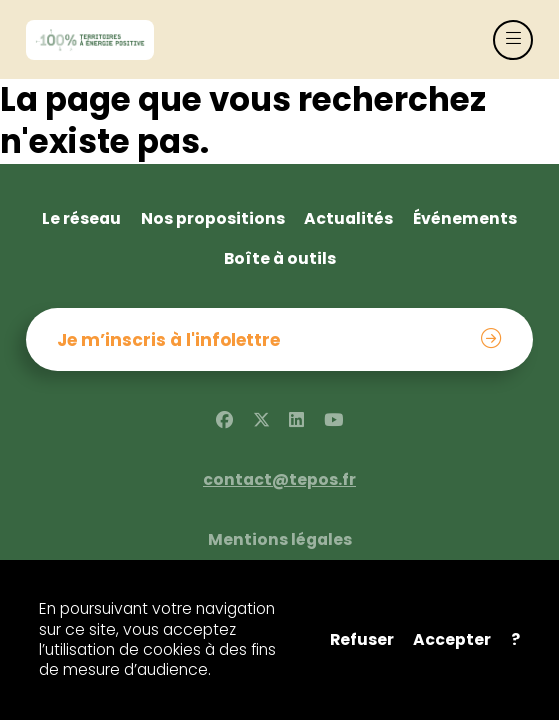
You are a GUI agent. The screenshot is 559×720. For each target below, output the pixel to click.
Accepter (452, 640)
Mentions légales (280, 540)
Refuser (362, 640)
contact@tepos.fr (279, 480)
